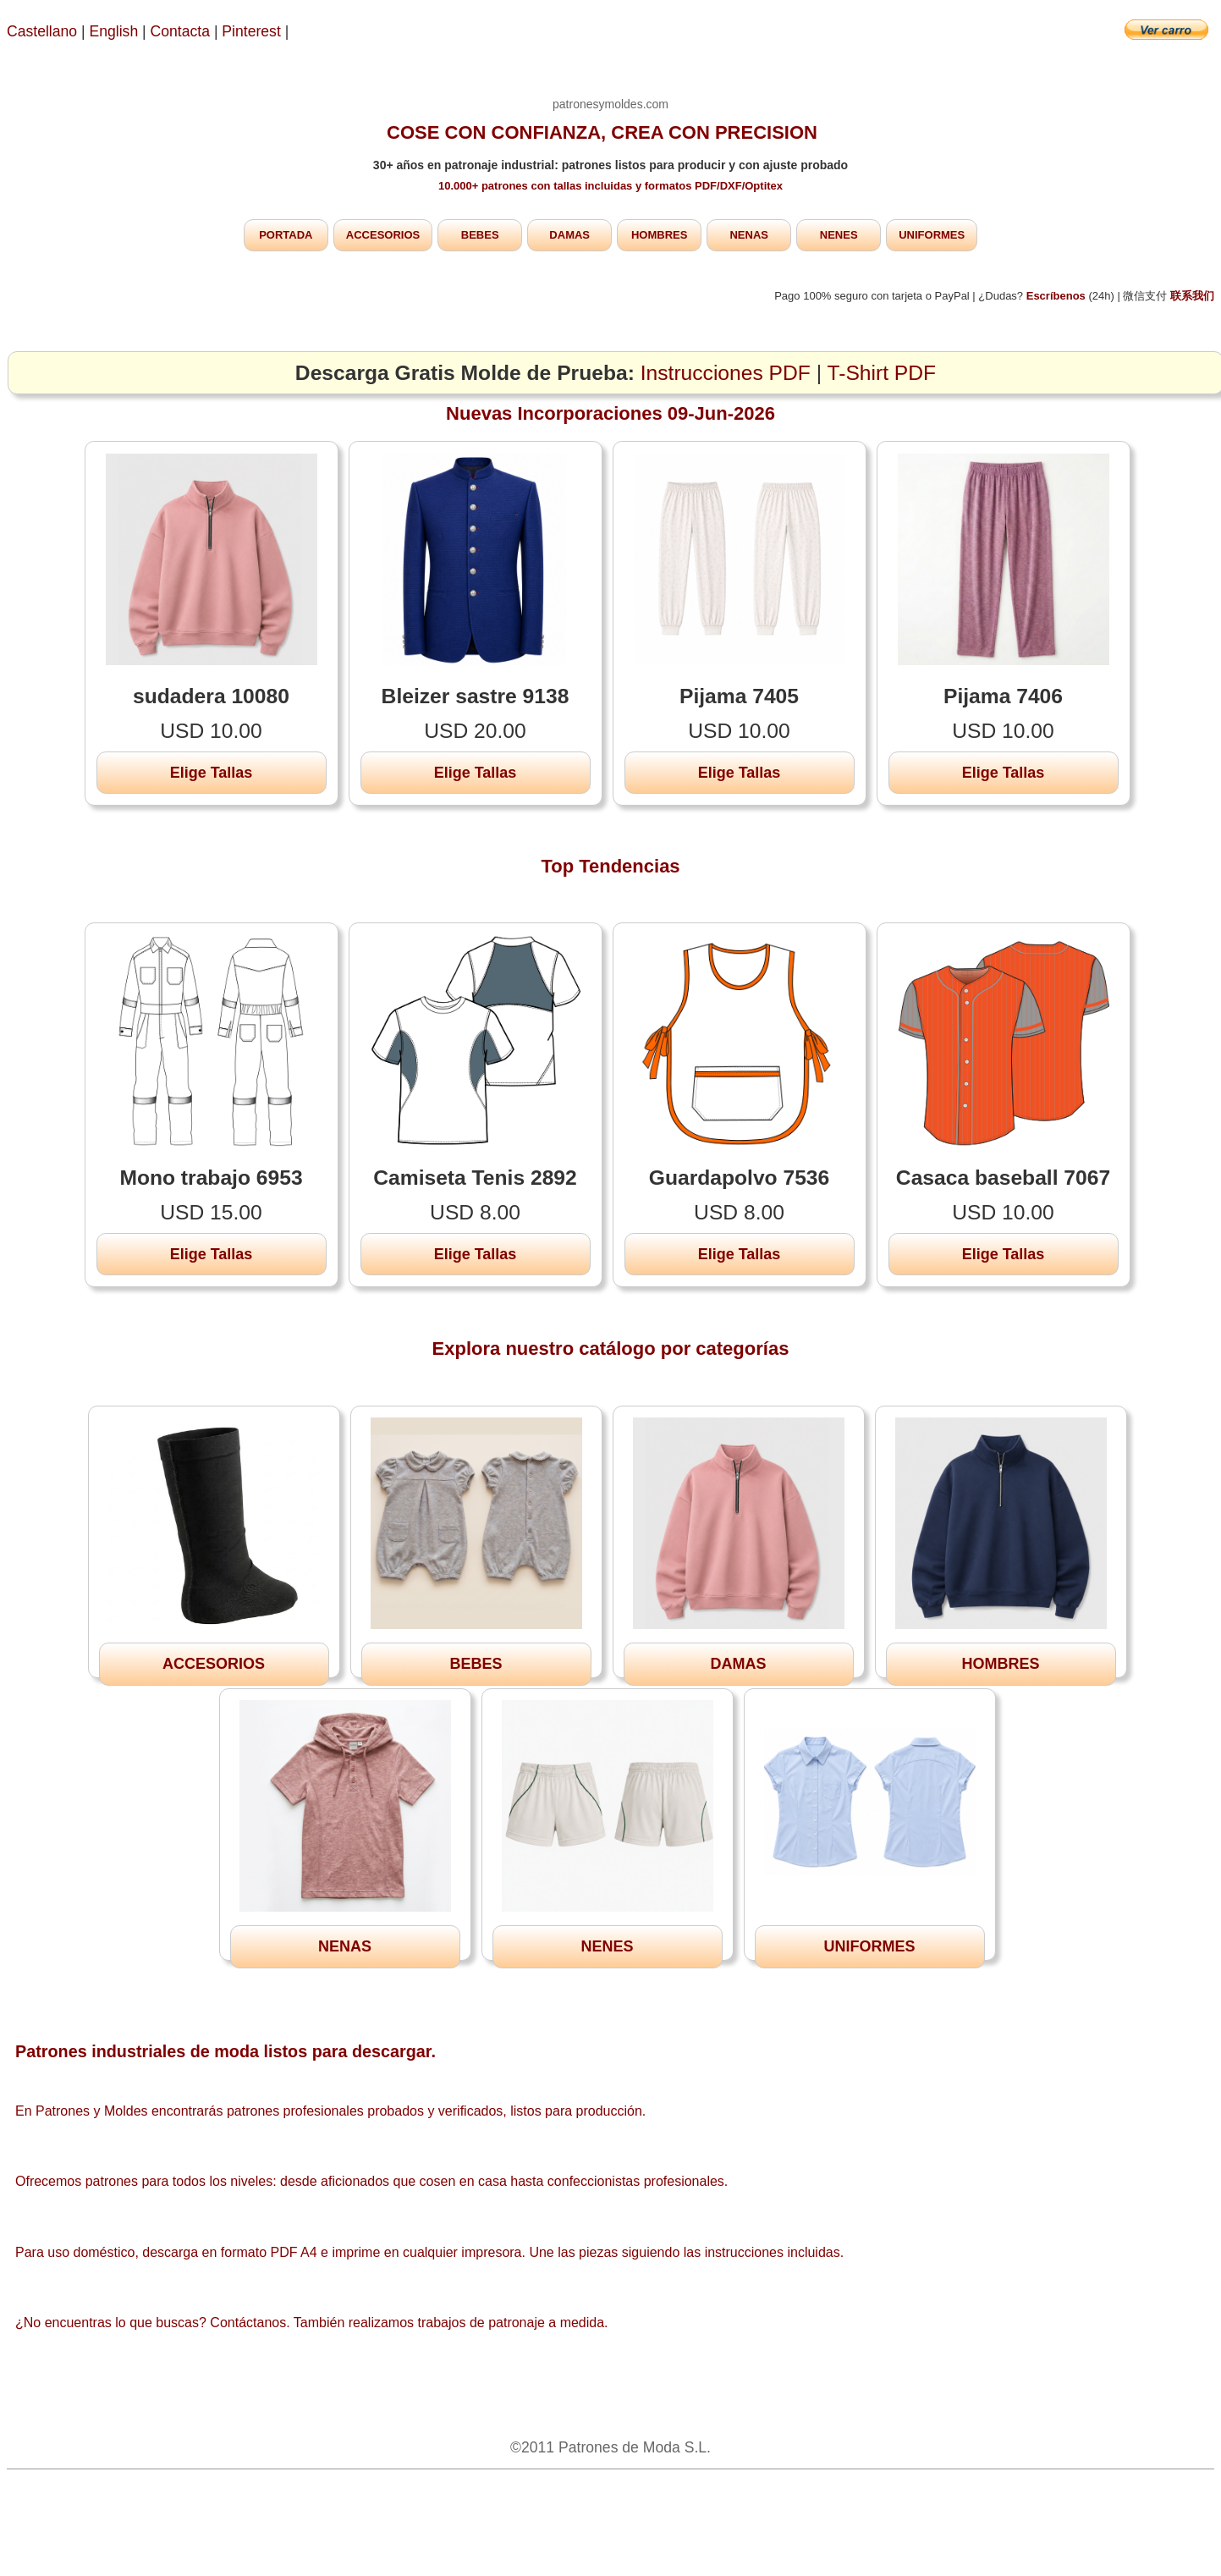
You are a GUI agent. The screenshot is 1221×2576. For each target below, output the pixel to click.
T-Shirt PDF (882, 372)
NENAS (748, 234)
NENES (839, 234)
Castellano (42, 31)
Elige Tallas (211, 772)
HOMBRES (659, 234)
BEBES (480, 234)
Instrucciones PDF (726, 372)
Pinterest (253, 31)
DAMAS (569, 234)
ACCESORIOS (383, 234)
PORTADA (285, 234)
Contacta (182, 31)
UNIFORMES (932, 234)
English (114, 31)
